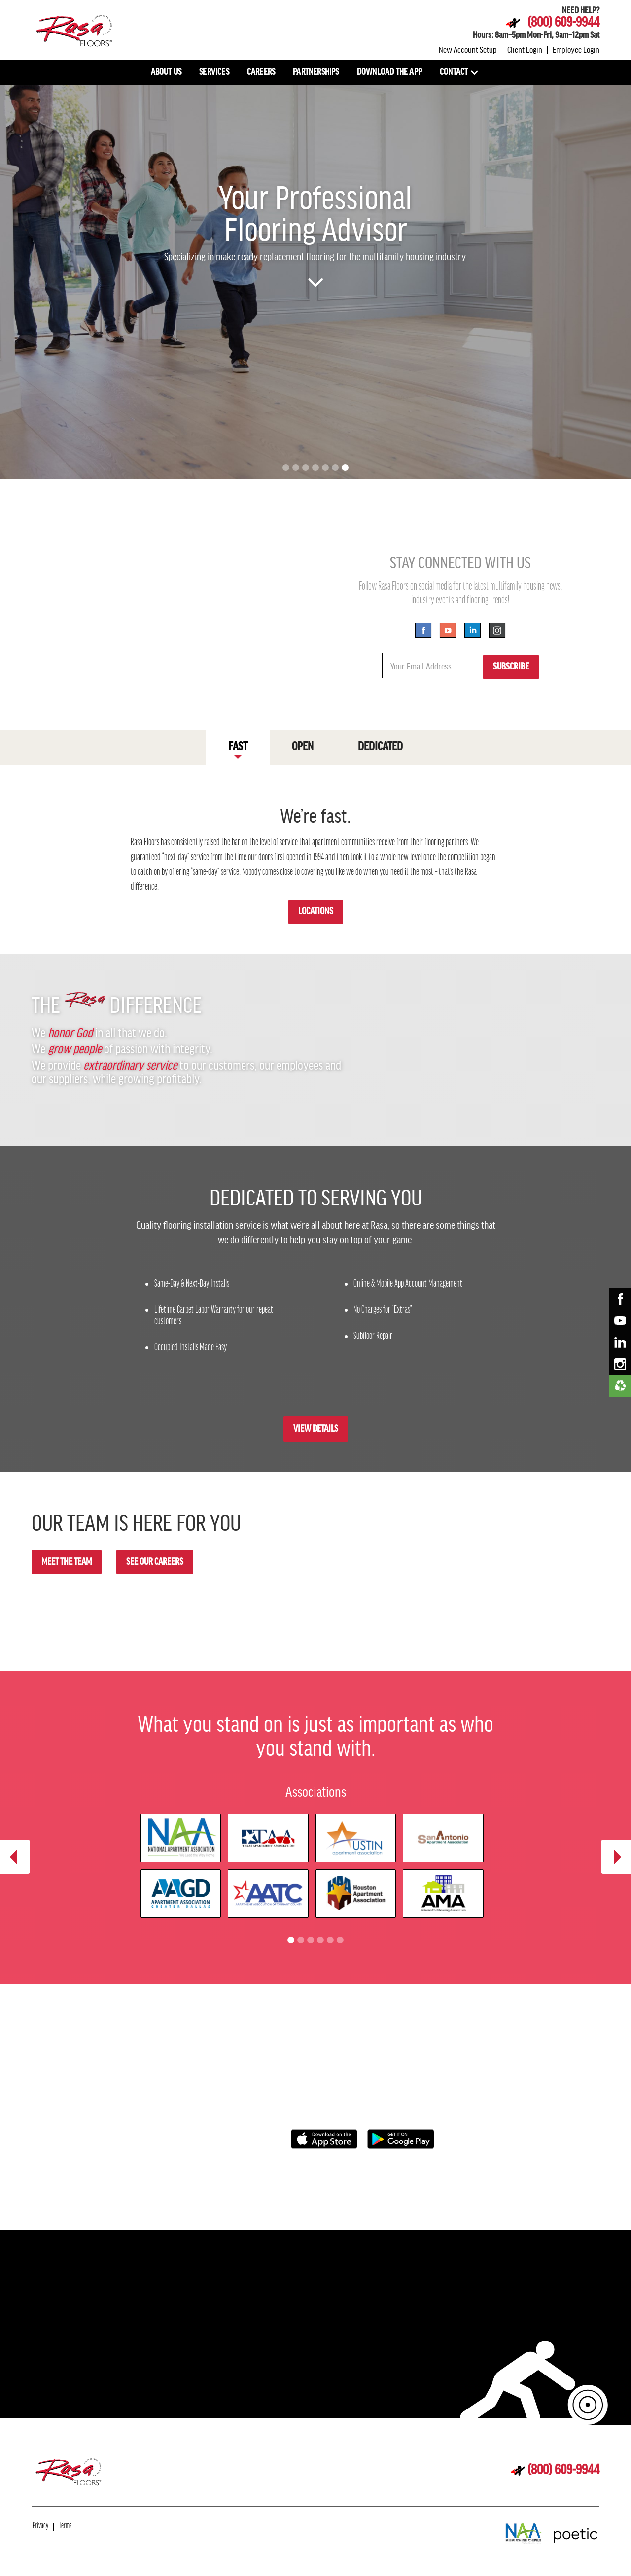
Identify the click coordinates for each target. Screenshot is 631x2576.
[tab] (238, 747)
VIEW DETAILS (315, 1429)
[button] (460, 72)
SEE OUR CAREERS (154, 1562)
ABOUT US (166, 72)
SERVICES (214, 72)
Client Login (524, 49)
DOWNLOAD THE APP (389, 72)
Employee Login (576, 49)
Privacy (40, 2526)
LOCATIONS (315, 911)
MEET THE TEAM (66, 1562)
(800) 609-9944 (563, 23)
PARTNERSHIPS (316, 72)
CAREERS (261, 72)
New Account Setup (468, 49)
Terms (65, 2526)
